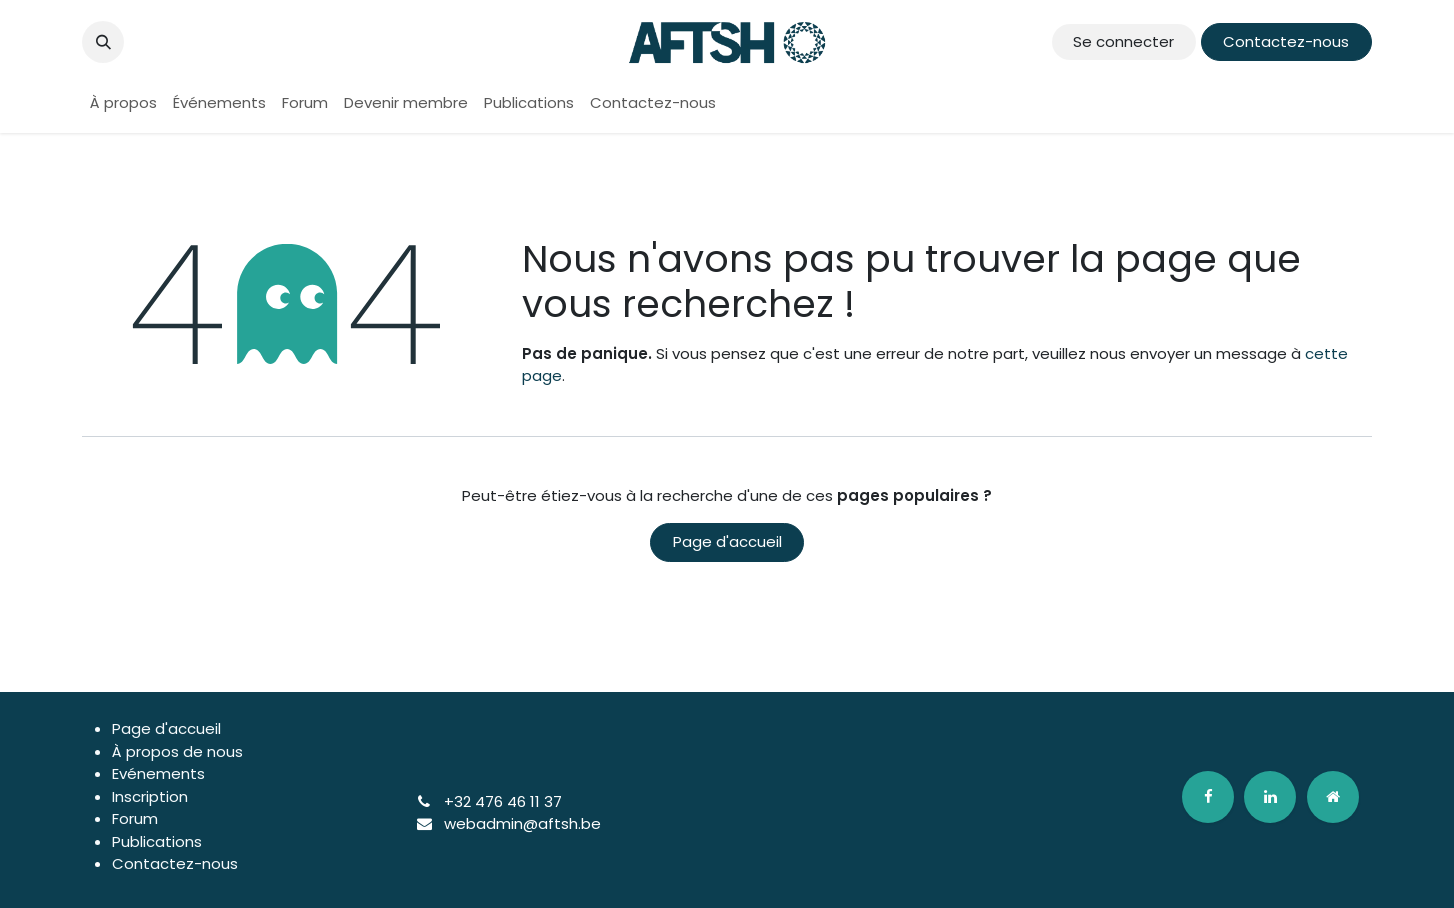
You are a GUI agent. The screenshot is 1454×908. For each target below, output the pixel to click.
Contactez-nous (1286, 41)
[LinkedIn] (1270, 797)
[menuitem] (123, 103)
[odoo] (1333, 797)
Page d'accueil (727, 541)
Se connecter (1123, 41)
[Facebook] (1208, 797)
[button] (103, 42)
